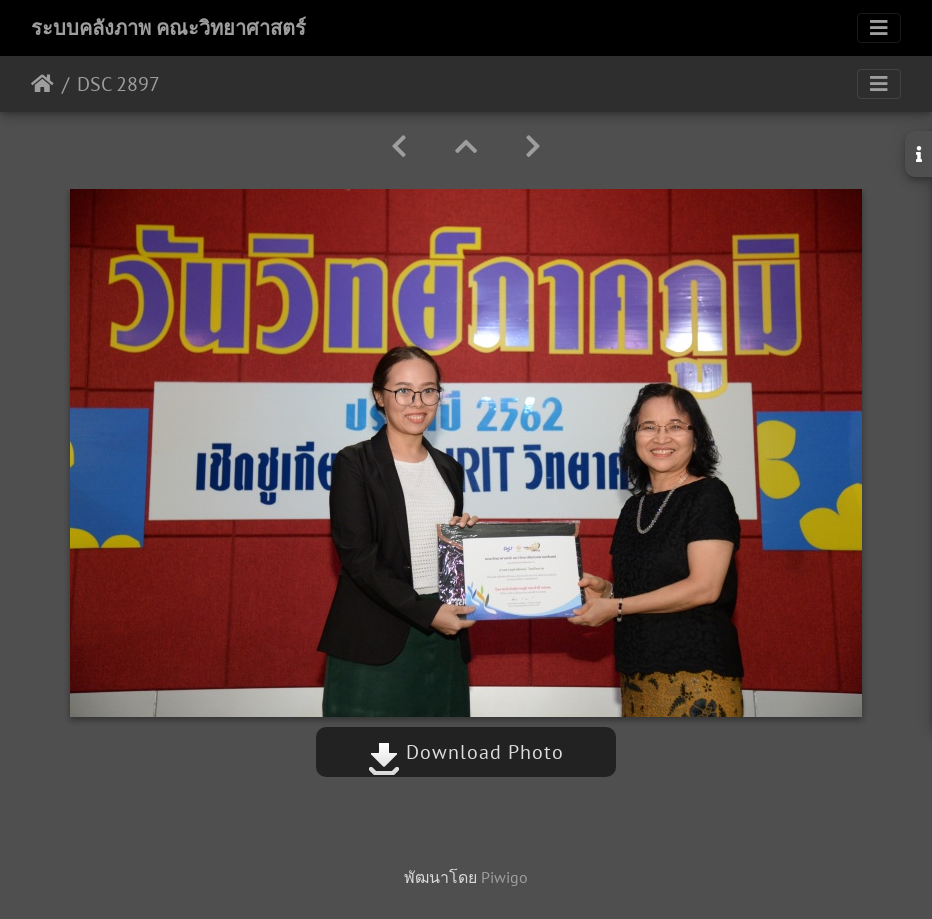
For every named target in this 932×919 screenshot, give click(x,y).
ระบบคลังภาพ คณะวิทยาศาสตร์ (168, 28)
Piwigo (504, 877)
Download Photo (466, 752)
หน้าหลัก (42, 84)
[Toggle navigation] (879, 28)
